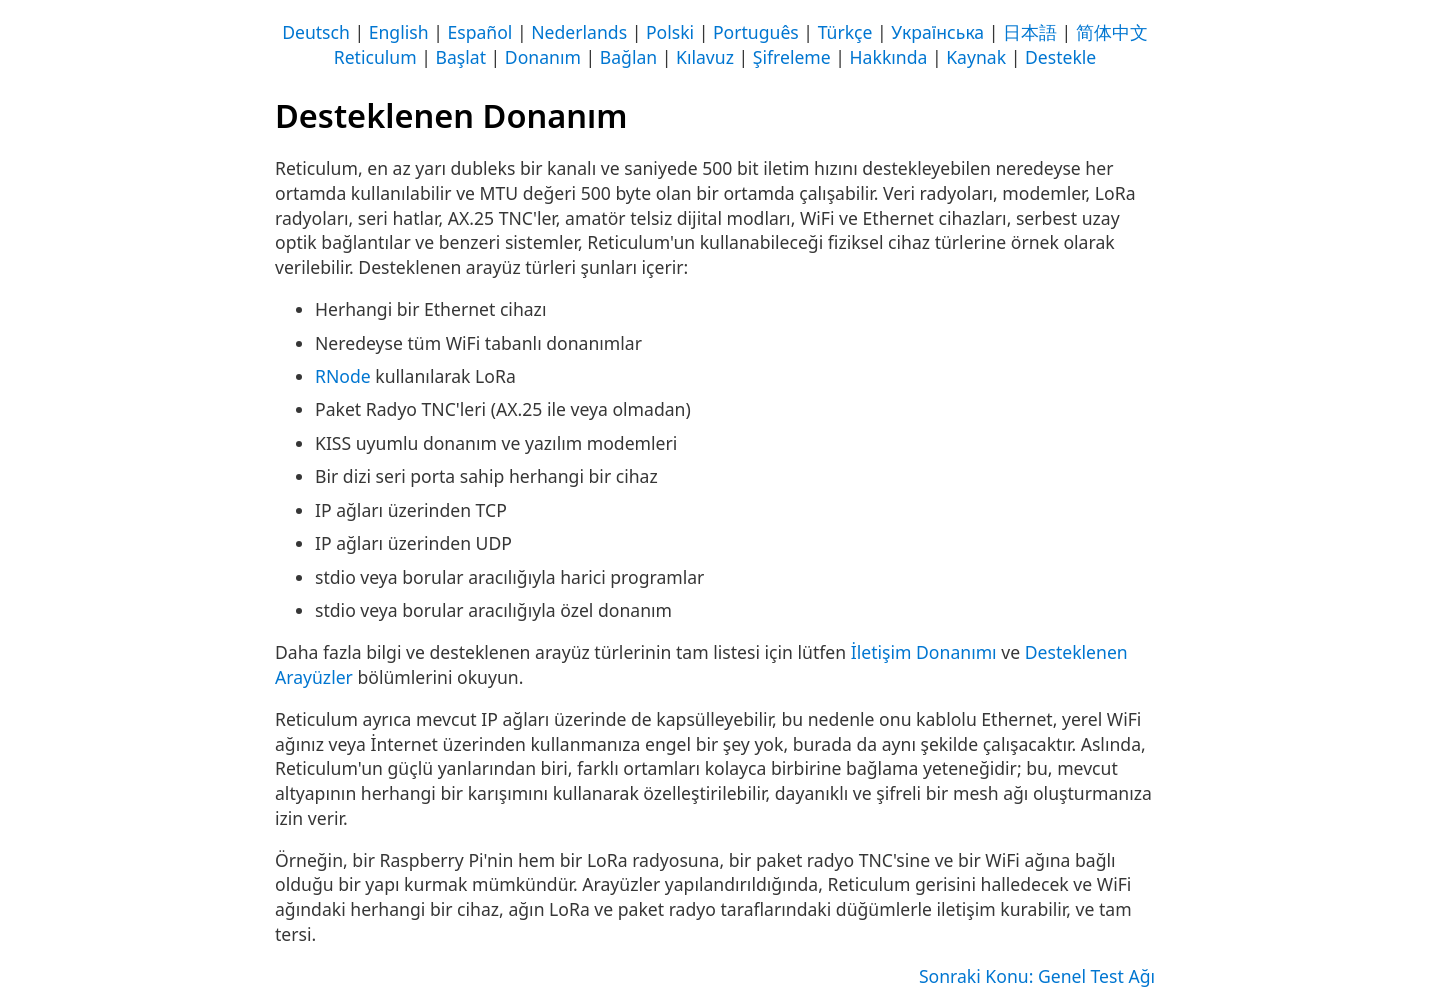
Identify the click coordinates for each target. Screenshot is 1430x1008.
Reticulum (375, 57)
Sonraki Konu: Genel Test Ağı (1037, 976)
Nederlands (579, 32)
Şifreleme (792, 57)
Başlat (460, 57)
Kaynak (976, 57)
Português (756, 32)
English (399, 32)
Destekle (1060, 57)
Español (479, 32)
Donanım (543, 57)
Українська (937, 32)
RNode (343, 376)
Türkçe (845, 32)
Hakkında (889, 57)
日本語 (1030, 32)
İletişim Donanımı (924, 652)
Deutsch (316, 32)
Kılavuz (705, 57)
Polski (670, 32)
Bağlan (628, 57)
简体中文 (1112, 32)
